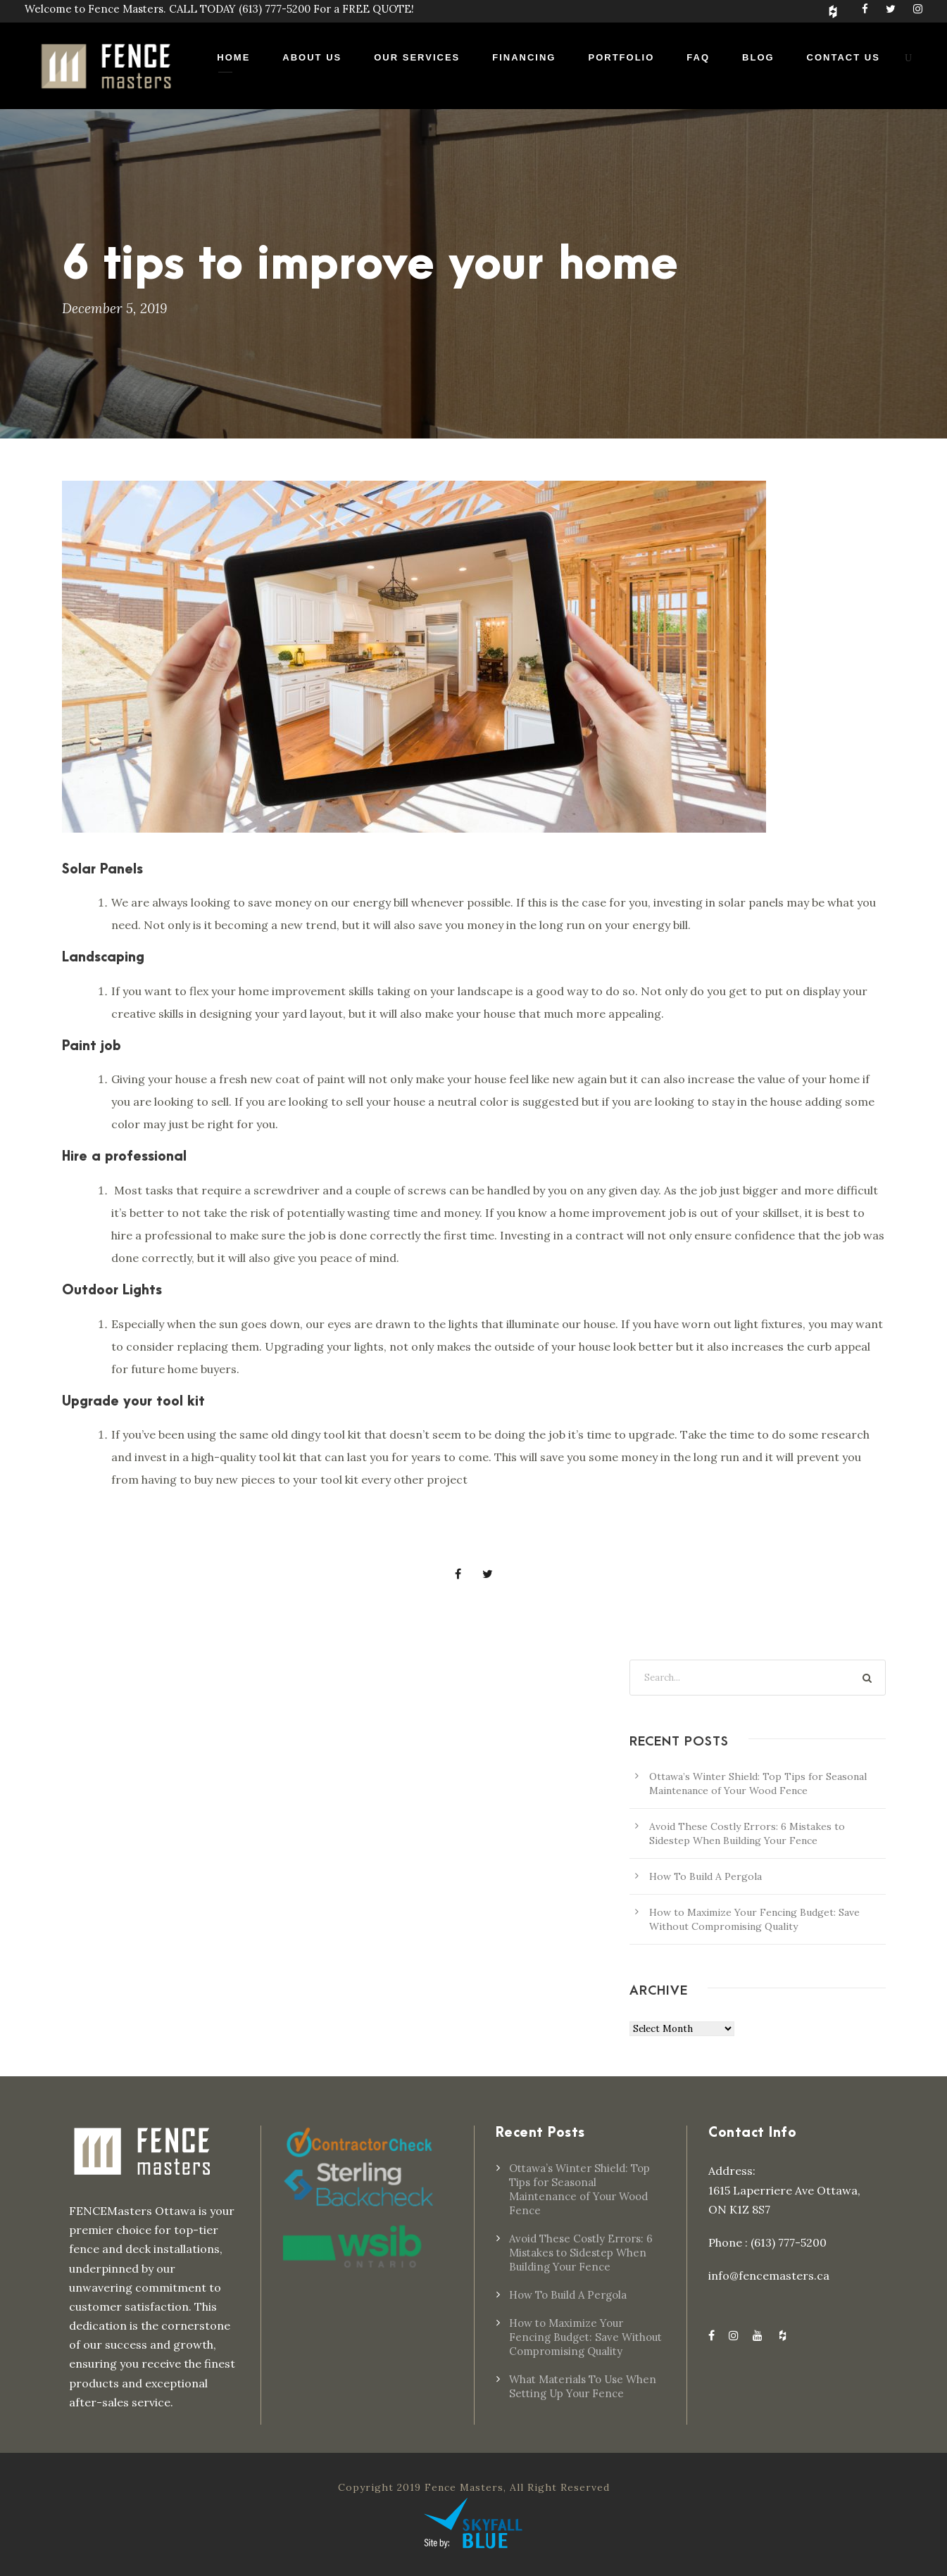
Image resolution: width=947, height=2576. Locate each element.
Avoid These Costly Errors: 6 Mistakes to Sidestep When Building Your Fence (581, 2252)
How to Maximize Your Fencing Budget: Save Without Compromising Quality (585, 2337)
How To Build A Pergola (705, 1876)
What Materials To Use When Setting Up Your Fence (582, 2386)
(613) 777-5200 (275, 8)
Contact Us (843, 57)
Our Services (417, 57)
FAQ (698, 57)
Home (233, 57)
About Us (311, 57)
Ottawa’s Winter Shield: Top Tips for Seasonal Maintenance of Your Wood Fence (579, 2189)
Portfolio (621, 57)
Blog (758, 57)
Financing (524, 57)
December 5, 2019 (114, 308)
